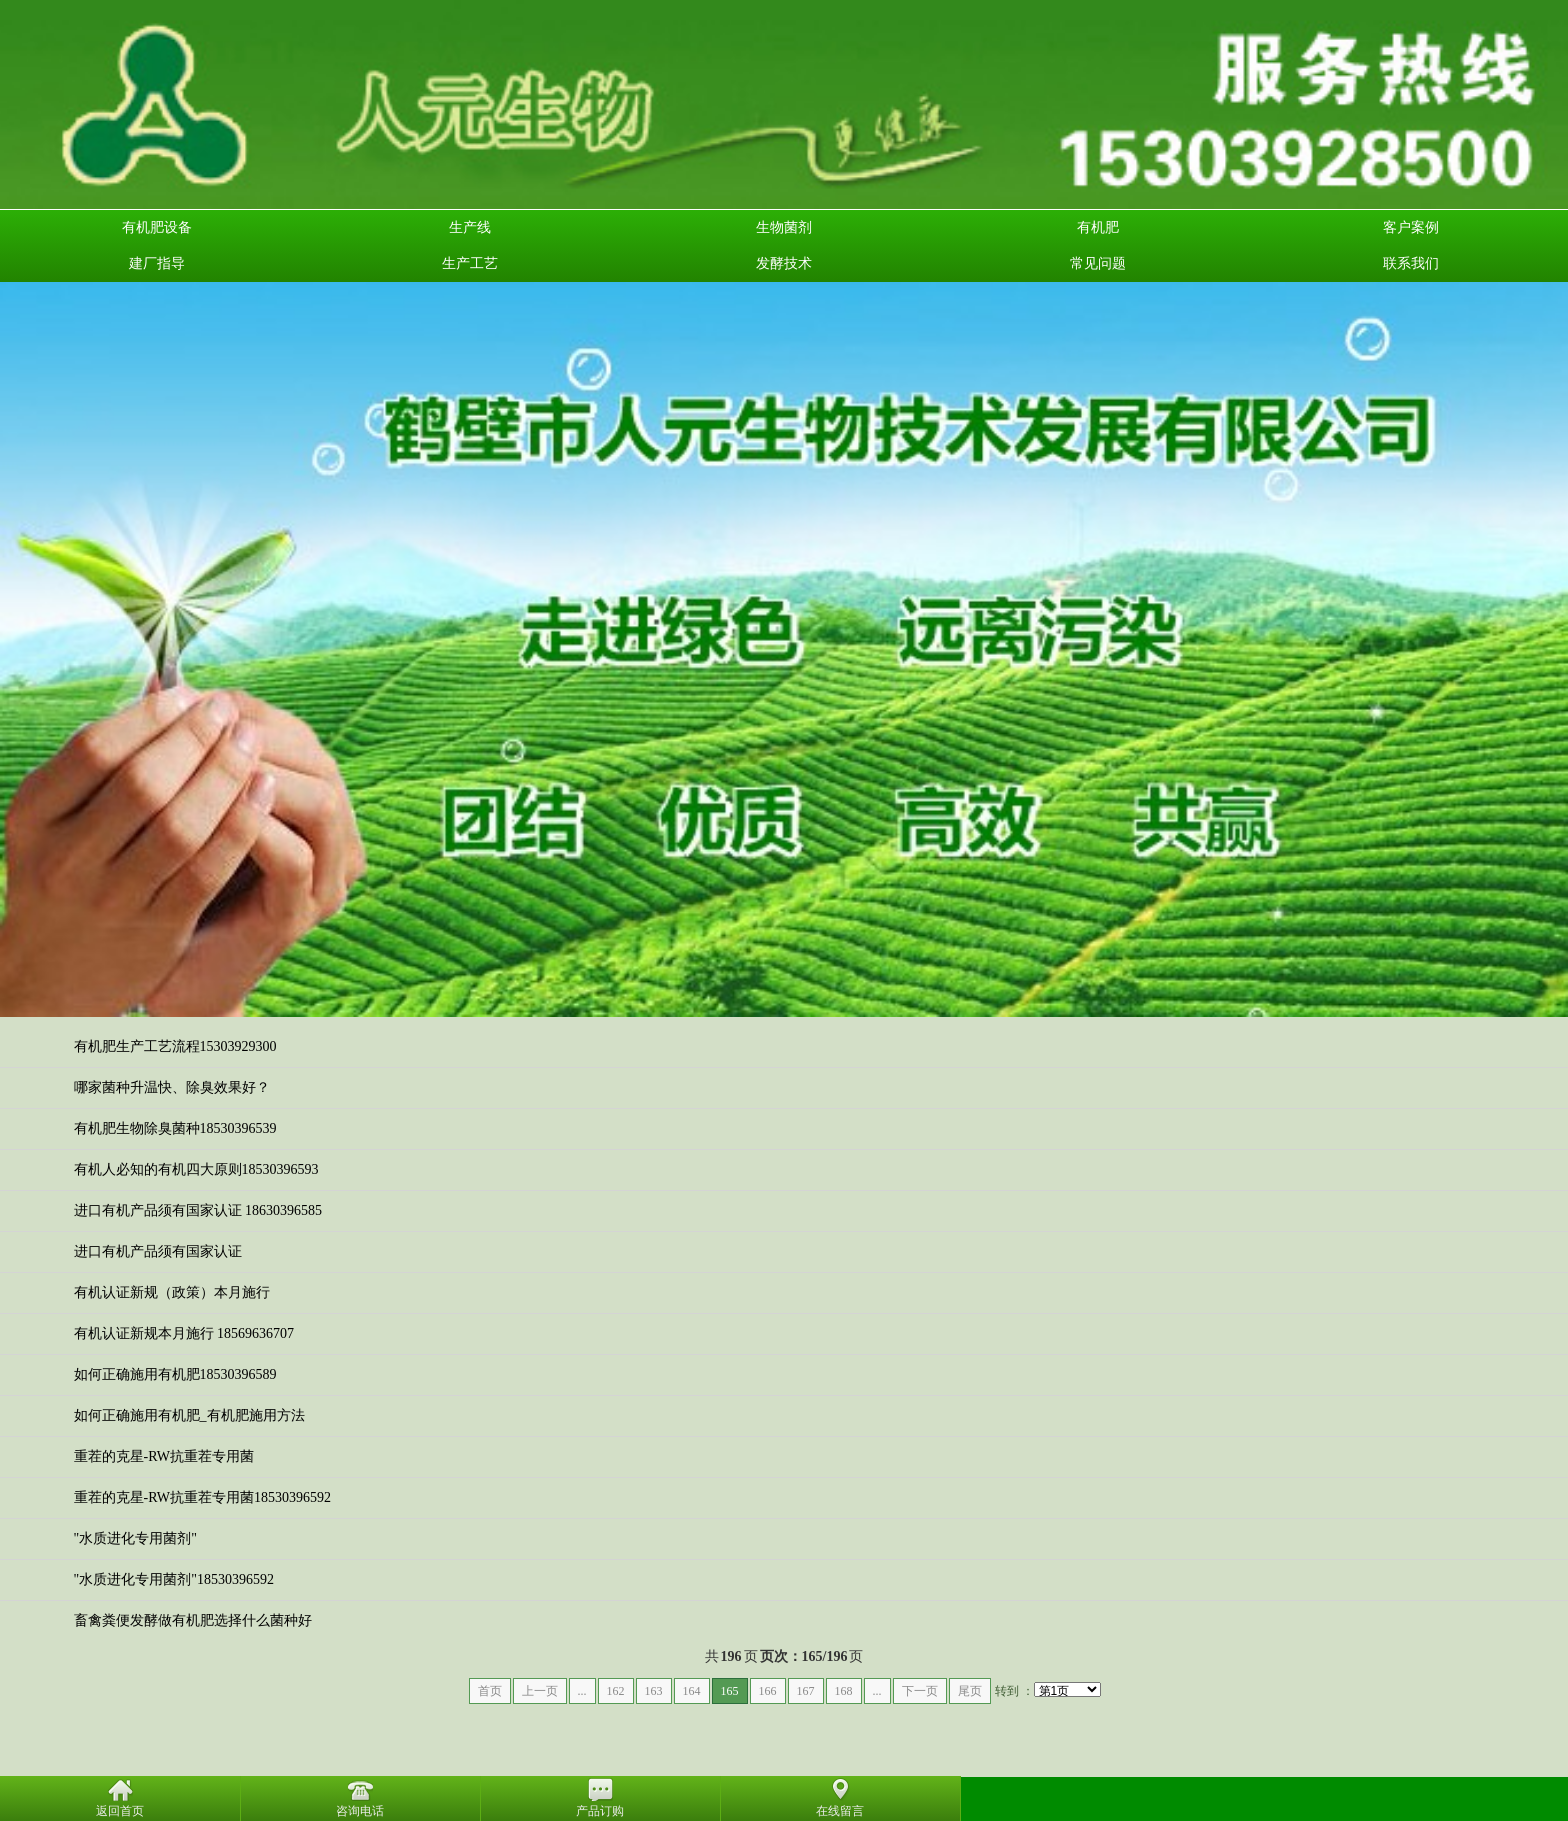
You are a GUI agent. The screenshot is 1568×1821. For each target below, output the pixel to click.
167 (806, 1691)
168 (844, 1691)
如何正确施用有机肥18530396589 (175, 1374)
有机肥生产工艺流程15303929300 (175, 1046)
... (582, 1691)
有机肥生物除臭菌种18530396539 (175, 1128)
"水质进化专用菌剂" (135, 1538)
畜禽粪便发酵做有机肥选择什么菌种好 (193, 1620)
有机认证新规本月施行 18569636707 (184, 1333)
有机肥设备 (157, 227)
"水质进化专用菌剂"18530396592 (174, 1579)
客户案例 (1411, 227)
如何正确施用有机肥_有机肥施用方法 (189, 1415)
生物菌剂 (784, 227)
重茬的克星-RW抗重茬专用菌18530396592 (202, 1497)
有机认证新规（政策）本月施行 (172, 1292)
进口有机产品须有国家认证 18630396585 (198, 1210)
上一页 (540, 1691)
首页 (490, 1691)
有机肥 (1098, 227)
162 (616, 1691)
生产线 (470, 227)
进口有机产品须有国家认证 (158, 1251)
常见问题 (1098, 263)
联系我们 (1411, 263)
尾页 (970, 1691)
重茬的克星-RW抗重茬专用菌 (164, 1456)
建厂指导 (157, 263)
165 (730, 1691)
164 (692, 1691)
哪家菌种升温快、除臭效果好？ (172, 1087)
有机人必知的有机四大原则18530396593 (196, 1169)
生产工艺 (470, 263)
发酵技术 (784, 263)
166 (768, 1691)
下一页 (920, 1691)
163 (654, 1691)
